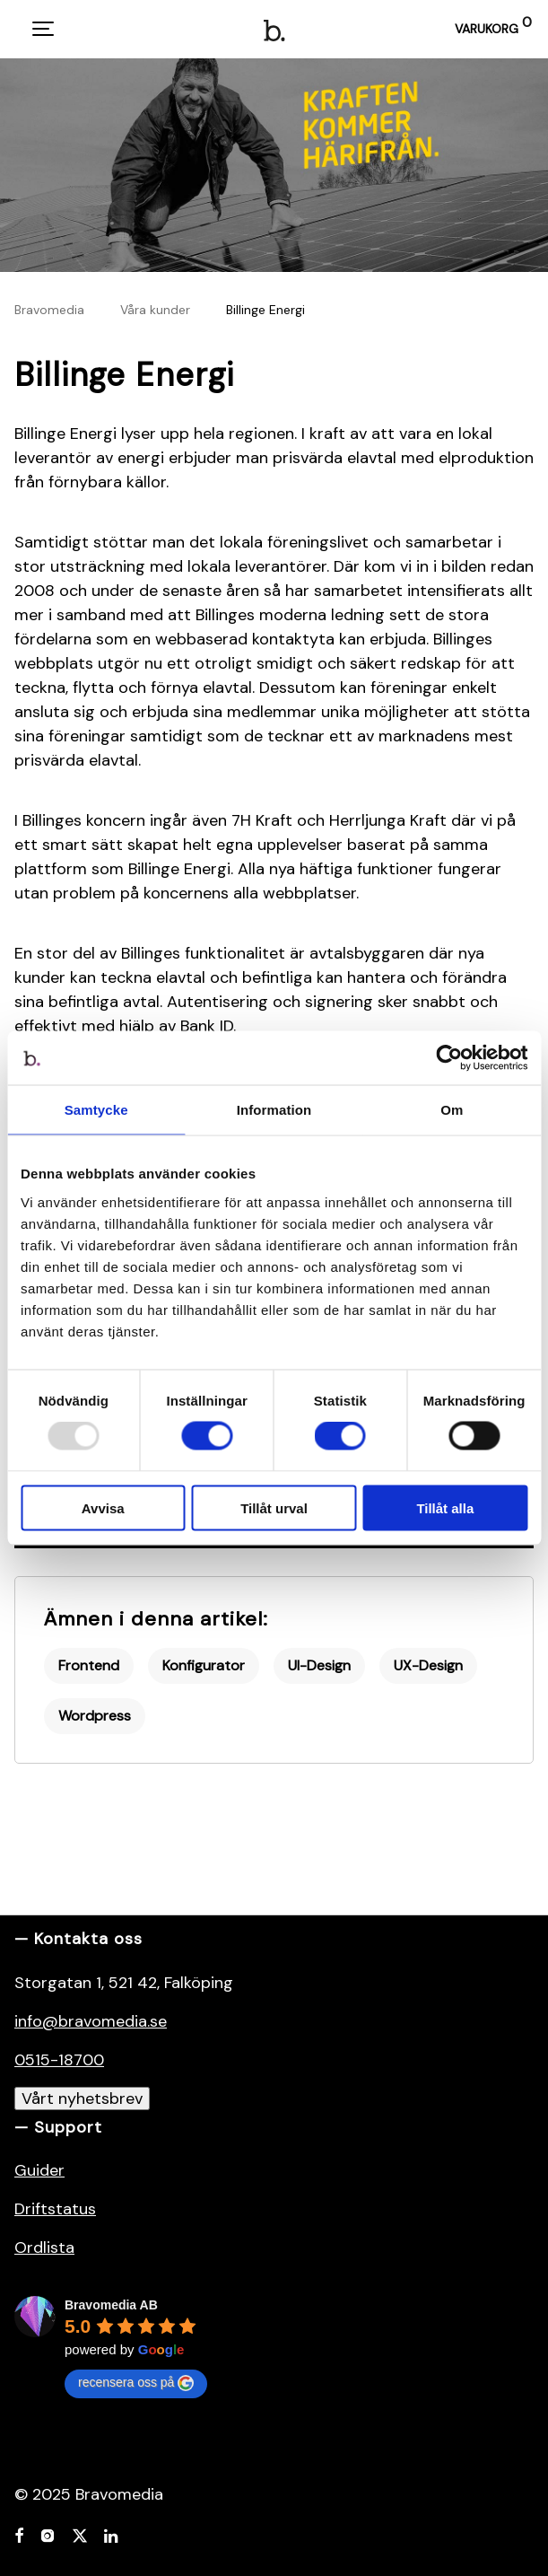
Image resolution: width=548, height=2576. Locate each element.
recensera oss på (136, 2383)
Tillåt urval (274, 1507)
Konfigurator (203, 1665)
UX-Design (428, 1665)
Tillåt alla (445, 1507)
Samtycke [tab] (96, 1109)
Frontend (88, 1665)
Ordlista (44, 2247)
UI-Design (319, 1665)
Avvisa (103, 1507)
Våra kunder (155, 310)
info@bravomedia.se (90, 2021)
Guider (39, 2170)
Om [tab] (451, 1109)
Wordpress (94, 1715)
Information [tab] (274, 1109)
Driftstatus (55, 2209)
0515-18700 (59, 2060)
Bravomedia (49, 310)
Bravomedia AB (111, 2305)
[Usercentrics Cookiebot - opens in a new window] (448, 1058)
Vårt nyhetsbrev (82, 2098)
